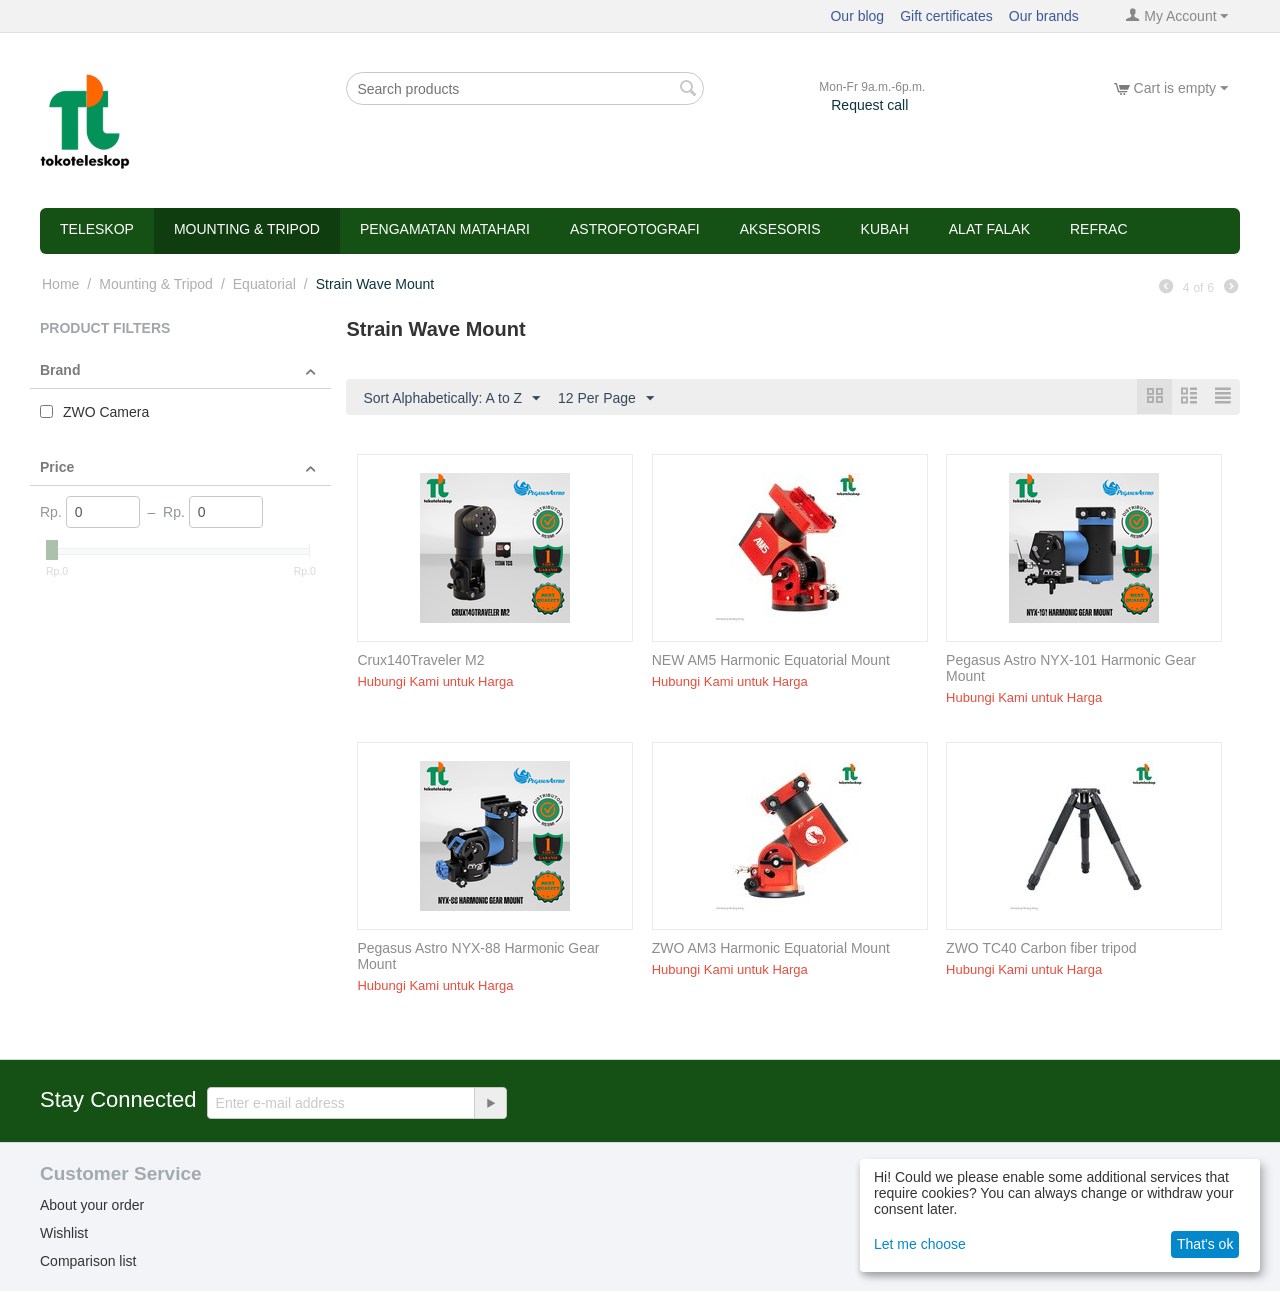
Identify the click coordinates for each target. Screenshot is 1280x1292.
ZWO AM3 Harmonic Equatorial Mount (771, 949)
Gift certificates (946, 16)
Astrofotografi (635, 229)
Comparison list (88, 1262)
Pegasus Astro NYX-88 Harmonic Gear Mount (478, 957)
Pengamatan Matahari (445, 229)
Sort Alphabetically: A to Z (451, 399)
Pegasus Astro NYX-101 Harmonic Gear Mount (1071, 669)
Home (60, 284)
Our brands (1044, 16)
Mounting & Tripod (247, 229)
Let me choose (920, 1244)
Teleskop (97, 229)
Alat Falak (989, 229)
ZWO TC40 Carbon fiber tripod (1041, 949)
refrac (1099, 229)
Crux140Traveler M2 (420, 661)
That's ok (1205, 1244)
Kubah (885, 229)
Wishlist (64, 1234)
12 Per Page (606, 399)
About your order (92, 1206)
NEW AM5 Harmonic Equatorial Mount (771, 661)
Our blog (857, 16)
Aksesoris (780, 229)
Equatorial (264, 284)
